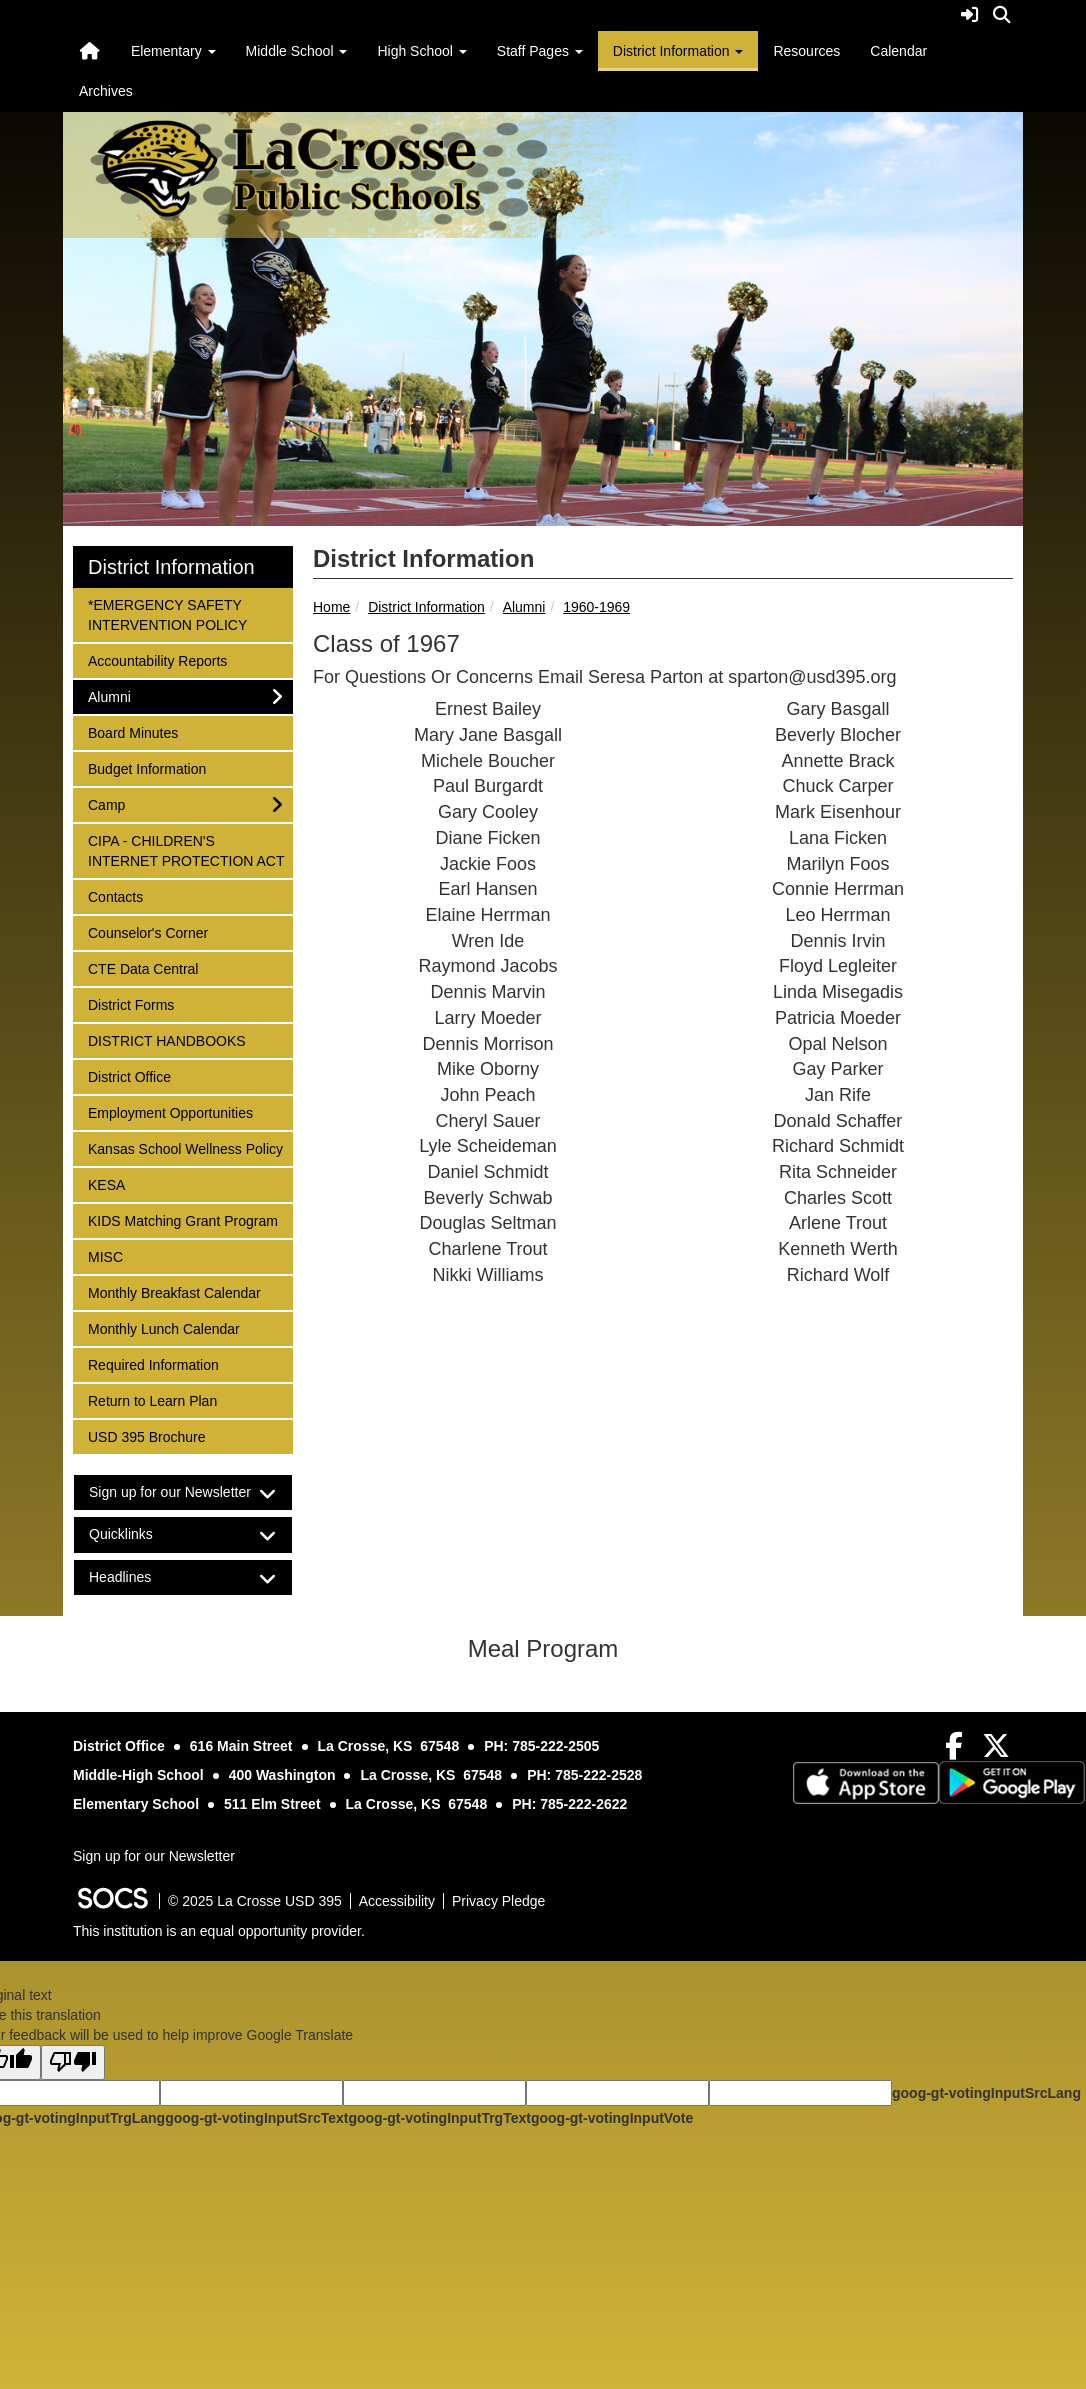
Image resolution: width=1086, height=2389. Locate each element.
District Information (426, 607)
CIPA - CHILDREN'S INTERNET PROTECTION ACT (186, 849)
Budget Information (146, 767)
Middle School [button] (297, 51)
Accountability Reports (157, 659)
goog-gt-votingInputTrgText (439, 2118)
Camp (114, 803)
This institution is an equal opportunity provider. (219, 1931)
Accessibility (397, 1901)
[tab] (183, 1492)
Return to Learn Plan (152, 1399)
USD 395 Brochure (146, 1435)
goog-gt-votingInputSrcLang (986, 2093)
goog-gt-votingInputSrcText (256, 2118)
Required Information (153, 1363)
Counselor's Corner (147, 931)
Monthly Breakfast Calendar (174, 1291)
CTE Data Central (142, 967)
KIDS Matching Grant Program (182, 1219)
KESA (114, 1183)
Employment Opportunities (170, 1111)
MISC (114, 1255)
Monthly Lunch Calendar (163, 1327)
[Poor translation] (73, 2062)
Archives (106, 91)
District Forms (130, 1003)
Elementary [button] (173, 51)
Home (331, 607)
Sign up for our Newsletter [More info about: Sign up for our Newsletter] (154, 1856)
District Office (129, 1075)
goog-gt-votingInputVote (612, 2118)
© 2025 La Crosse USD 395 (255, 1901)
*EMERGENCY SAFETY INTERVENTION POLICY (167, 613)
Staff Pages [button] (540, 51)
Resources (806, 51)
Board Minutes (132, 731)
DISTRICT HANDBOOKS (166, 1039)
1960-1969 (596, 607)
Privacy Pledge (498, 1901)
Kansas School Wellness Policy (185, 1147)
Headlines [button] (137, 1577)
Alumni (524, 607)
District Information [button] (678, 51)
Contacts (115, 895)
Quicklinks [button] (138, 1534)
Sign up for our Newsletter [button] (183, 1492)
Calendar (898, 51)
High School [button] (421, 51)
